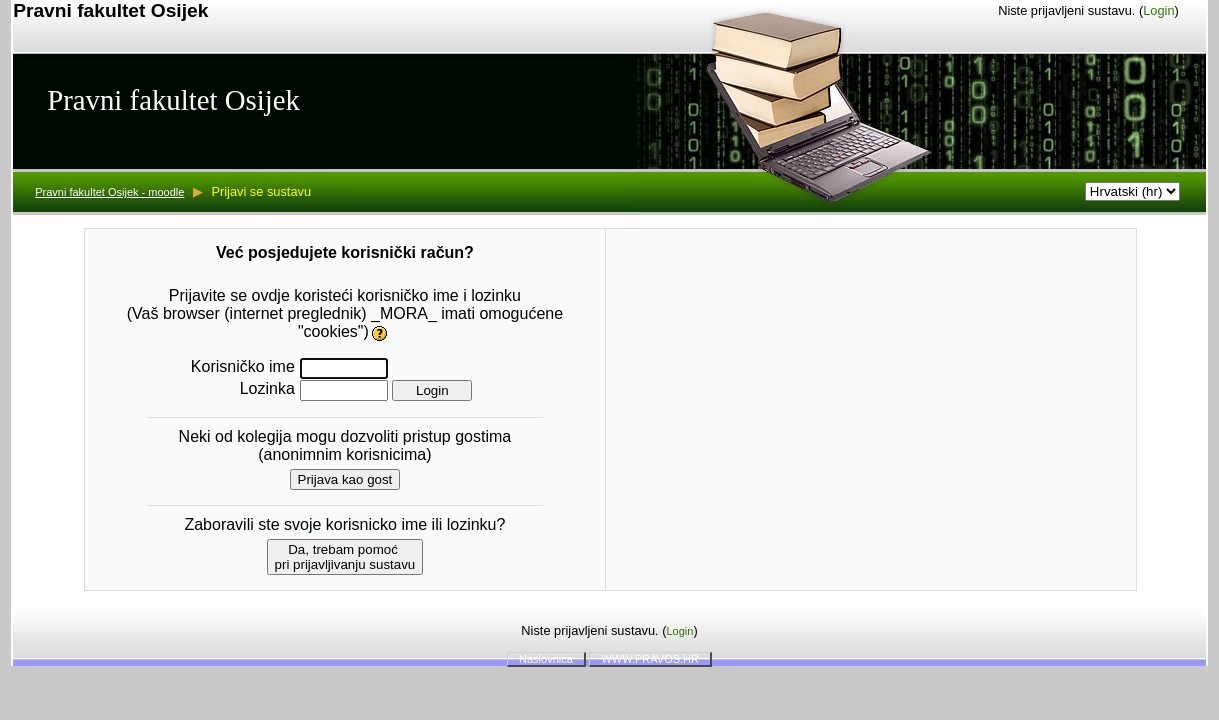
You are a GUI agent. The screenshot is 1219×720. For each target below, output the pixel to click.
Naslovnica (546, 659)
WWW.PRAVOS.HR (650, 659)
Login (1158, 10)
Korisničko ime (243, 366)
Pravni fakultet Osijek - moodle (109, 192)
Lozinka (267, 388)
